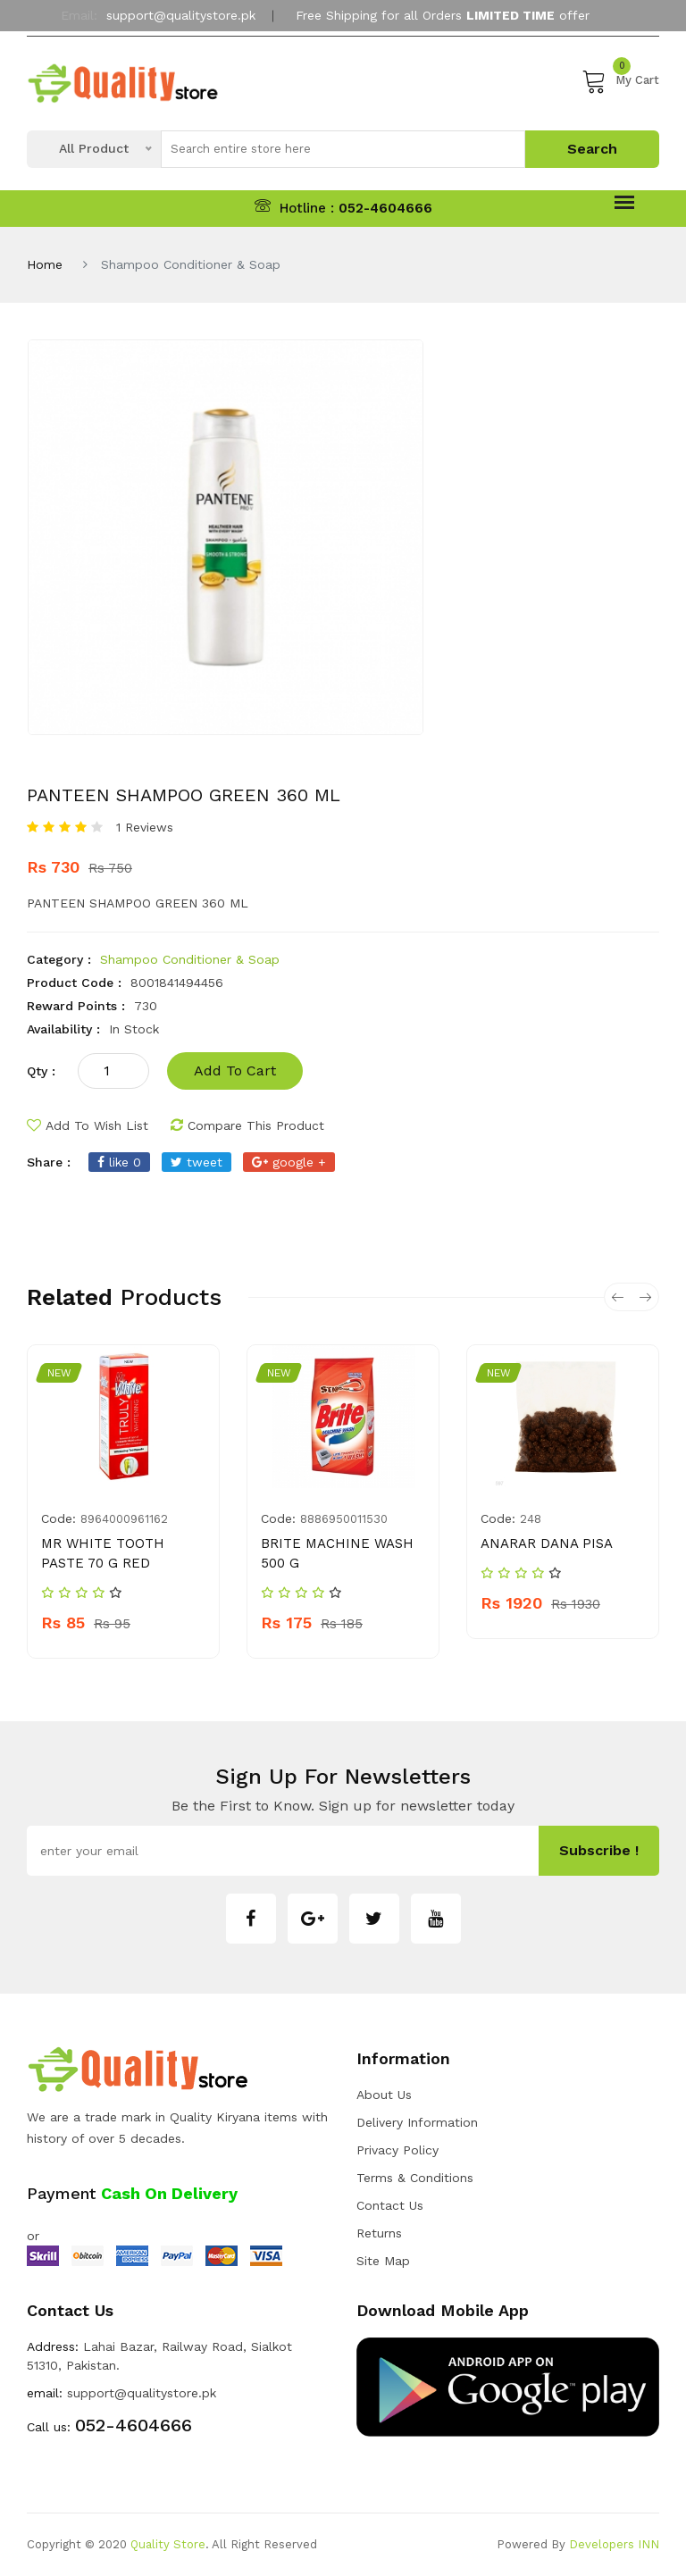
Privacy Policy (397, 2150)
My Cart (620, 80)
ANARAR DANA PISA (547, 1543)
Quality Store (167, 2544)
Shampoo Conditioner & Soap (190, 959)
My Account (343, 56)
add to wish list (87, 1125)
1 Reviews (144, 827)
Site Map (383, 2261)
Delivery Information (417, 2122)
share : (49, 1162)
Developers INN (614, 2544)
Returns (379, 2233)
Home (45, 264)
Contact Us (389, 2205)
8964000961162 (124, 1519)
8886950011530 (344, 1519)
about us (384, 2094)
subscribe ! (599, 1850)
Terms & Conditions (414, 2177)
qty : (41, 1071)
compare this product (247, 1125)
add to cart (235, 1070)
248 (530, 1519)
